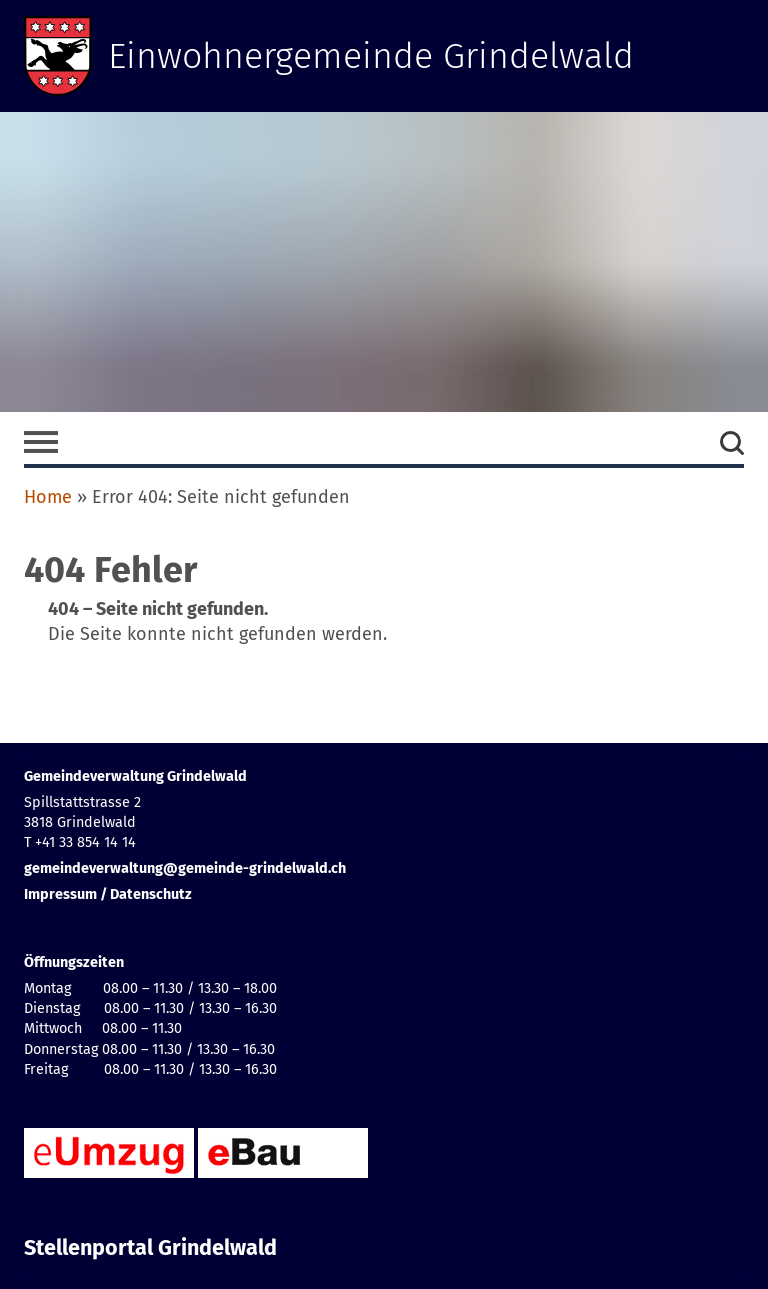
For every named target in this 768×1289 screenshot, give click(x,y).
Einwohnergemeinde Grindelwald (371, 56)
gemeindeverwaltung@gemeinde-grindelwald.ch (185, 868)
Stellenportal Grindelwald (150, 1248)
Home (48, 497)
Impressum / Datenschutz (108, 894)
